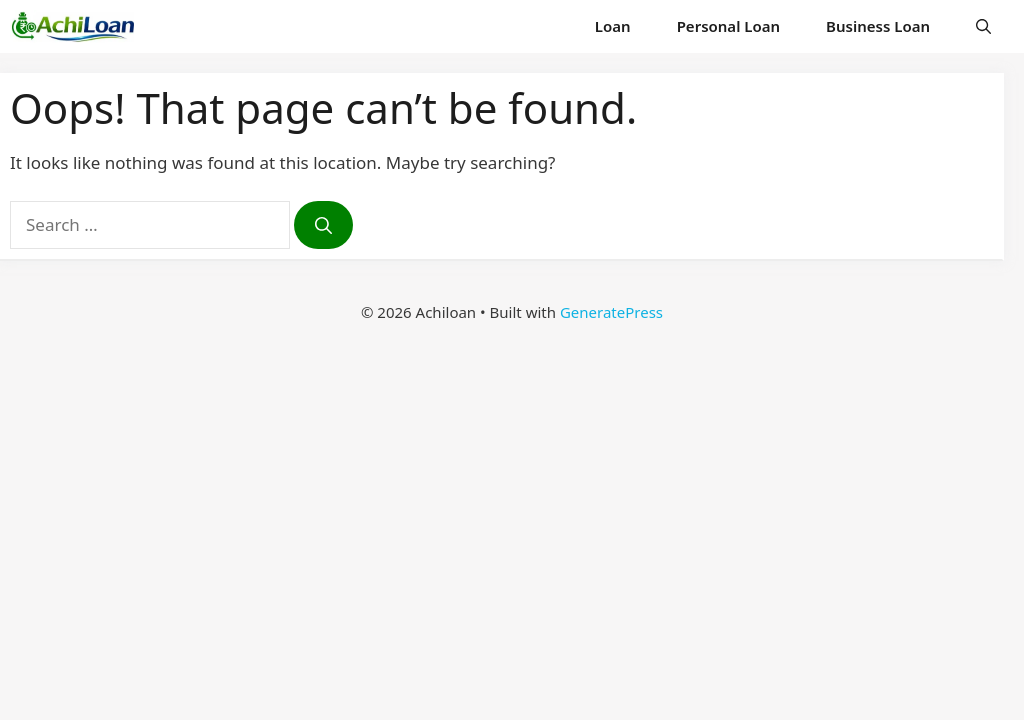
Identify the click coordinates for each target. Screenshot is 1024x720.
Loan (613, 26)
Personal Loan (728, 26)
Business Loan (878, 26)
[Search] (323, 225)
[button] (983, 26)
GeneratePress (611, 312)
